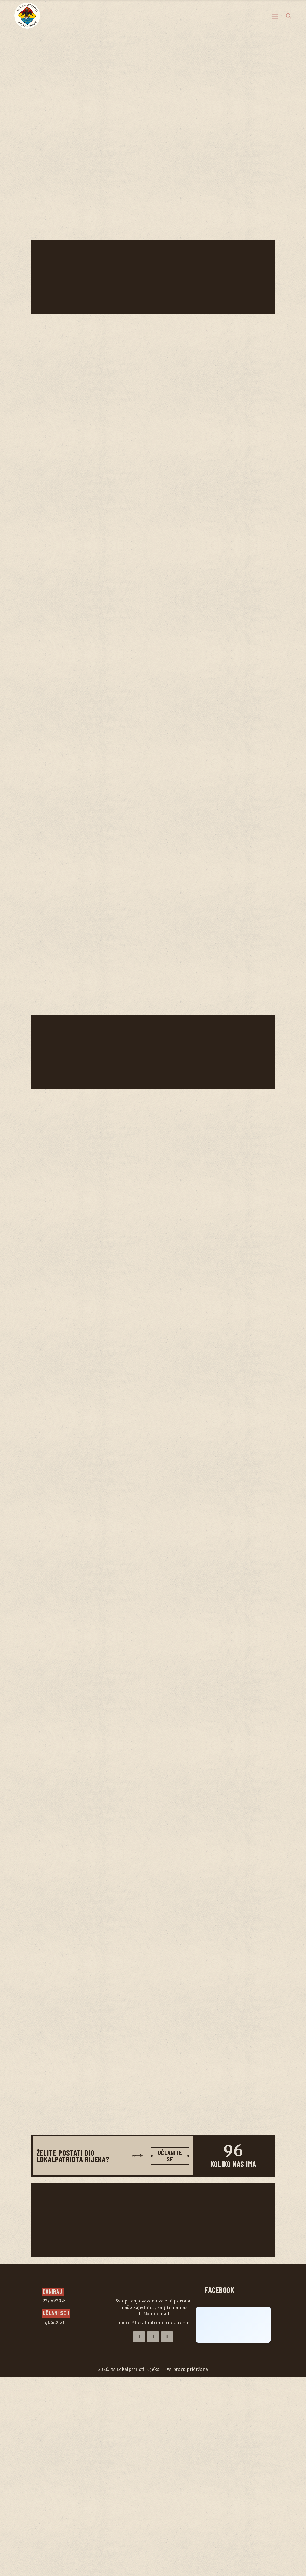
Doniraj (53, 2490)
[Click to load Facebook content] (233, 2523)
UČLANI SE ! (56, 2511)
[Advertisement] (154, 277)
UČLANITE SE (167, 2352)
